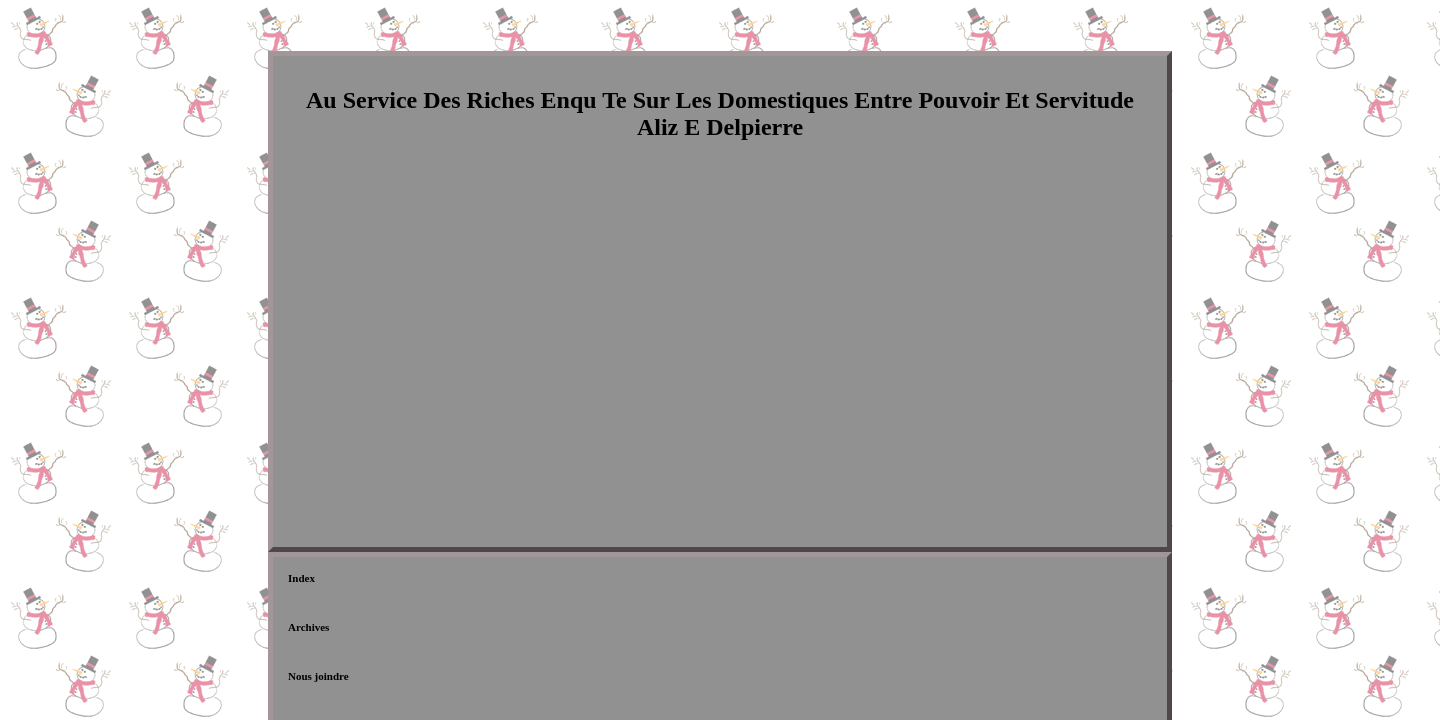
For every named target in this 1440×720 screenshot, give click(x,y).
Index (301, 582)
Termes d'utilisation (742, 582)
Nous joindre (456, 582)
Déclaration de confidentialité (591, 582)
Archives (370, 582)
